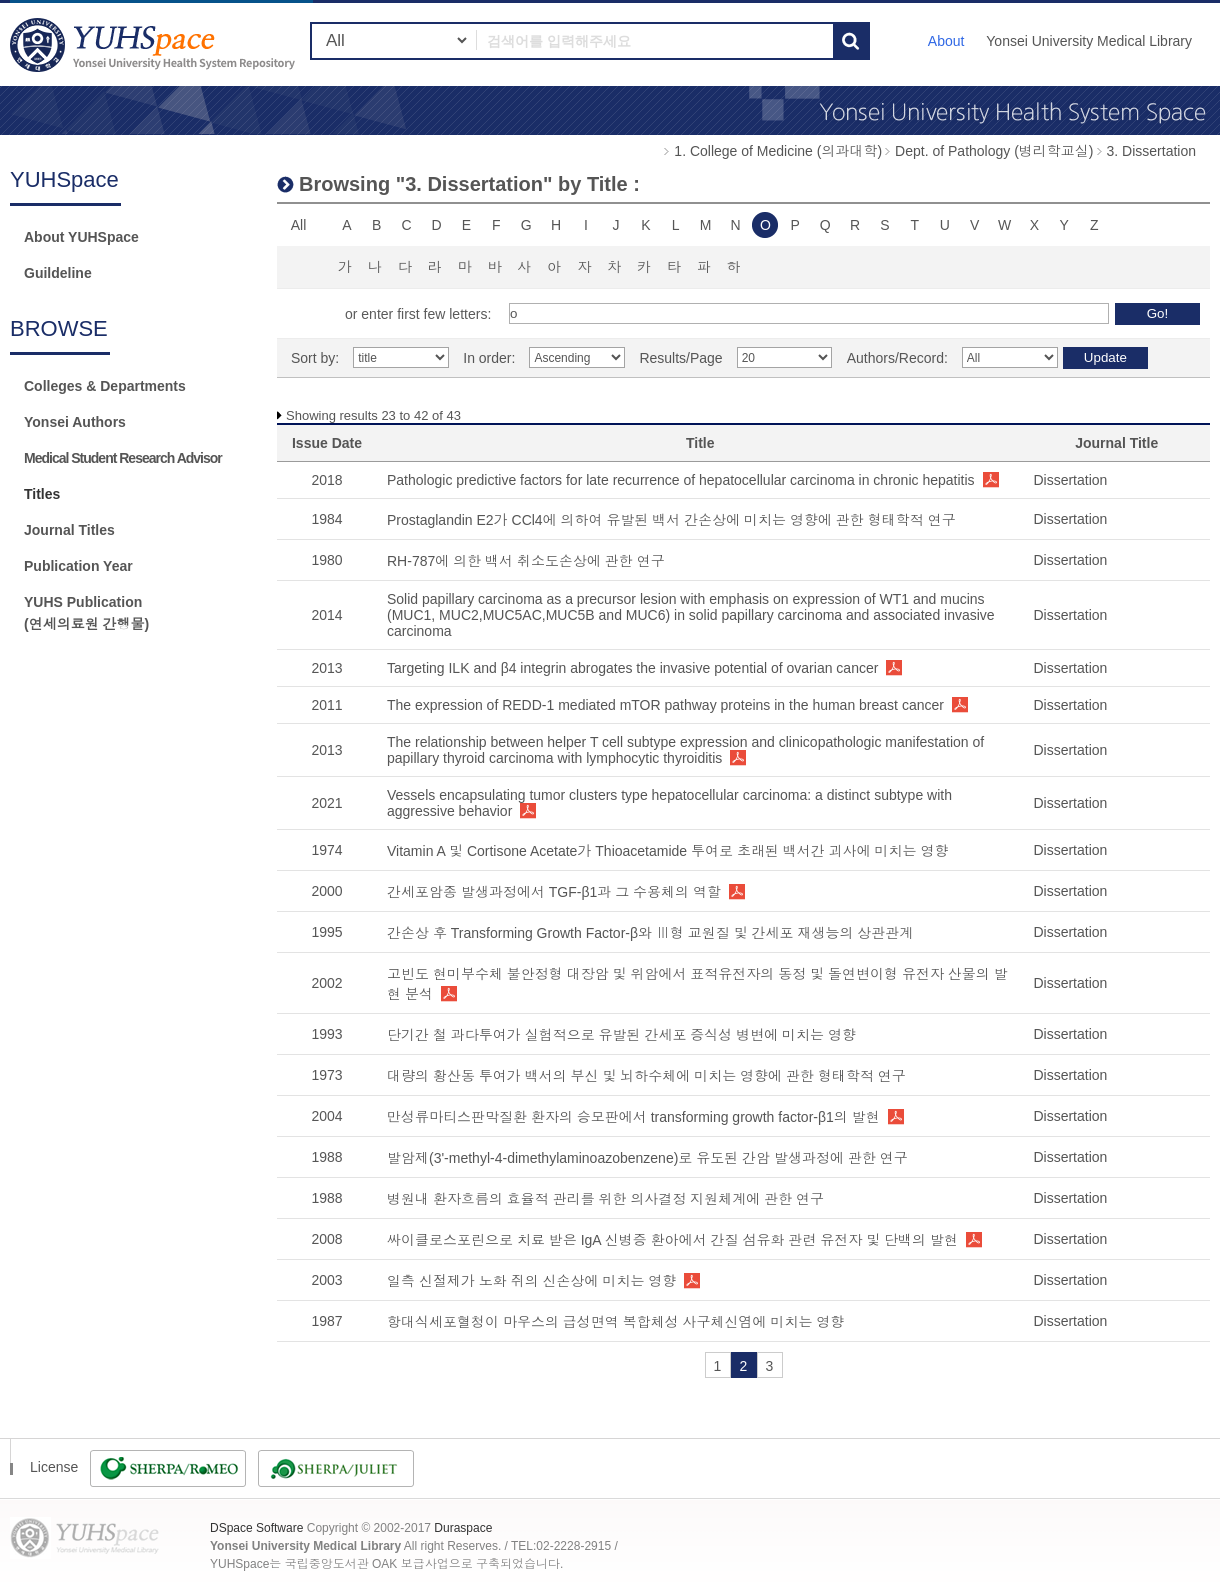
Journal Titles (69, 530)
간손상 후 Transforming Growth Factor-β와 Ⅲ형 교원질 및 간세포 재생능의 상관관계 (650, 933)
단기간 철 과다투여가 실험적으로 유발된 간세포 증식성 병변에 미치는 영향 (621, 1035)
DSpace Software (256, 1528)
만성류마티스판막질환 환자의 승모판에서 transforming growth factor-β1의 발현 (633, 1117)
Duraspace (463, 1528)
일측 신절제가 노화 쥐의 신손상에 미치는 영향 (531, 1281)
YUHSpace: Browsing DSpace (155, 44)
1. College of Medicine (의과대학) (778, 151)
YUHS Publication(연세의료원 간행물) (86, 613)
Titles (42, 494)
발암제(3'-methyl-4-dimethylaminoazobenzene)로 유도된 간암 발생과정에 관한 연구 (647, 1158)
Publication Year (78, 566)
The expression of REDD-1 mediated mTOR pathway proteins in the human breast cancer (665, 705)
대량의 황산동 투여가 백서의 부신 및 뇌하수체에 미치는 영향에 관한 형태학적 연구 (646, 1076)
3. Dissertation (1151, 151)
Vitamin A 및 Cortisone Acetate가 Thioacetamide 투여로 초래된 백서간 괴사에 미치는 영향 (667, 851)
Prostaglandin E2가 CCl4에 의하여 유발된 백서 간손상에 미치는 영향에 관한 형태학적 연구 (671, 520)
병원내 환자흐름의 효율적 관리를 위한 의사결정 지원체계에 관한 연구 (605, 1199)
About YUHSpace (81, 237)
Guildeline (58, 273)
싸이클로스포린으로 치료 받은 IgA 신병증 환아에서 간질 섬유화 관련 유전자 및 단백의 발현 (672, 1240)
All (299, 225)
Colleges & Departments (105, 386)
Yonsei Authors (75, 422)
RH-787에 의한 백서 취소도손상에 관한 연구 (526, 561)
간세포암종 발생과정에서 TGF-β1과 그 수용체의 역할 (554, 892)
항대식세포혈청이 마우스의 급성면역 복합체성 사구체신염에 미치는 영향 (615, 1322)
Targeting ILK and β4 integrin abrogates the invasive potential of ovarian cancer (632, 668)
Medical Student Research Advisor (123, 458)
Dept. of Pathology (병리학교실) (994, 151)
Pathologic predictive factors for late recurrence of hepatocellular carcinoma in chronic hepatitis (681, 480)
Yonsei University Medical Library (1089, 41)
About (946, 41)
